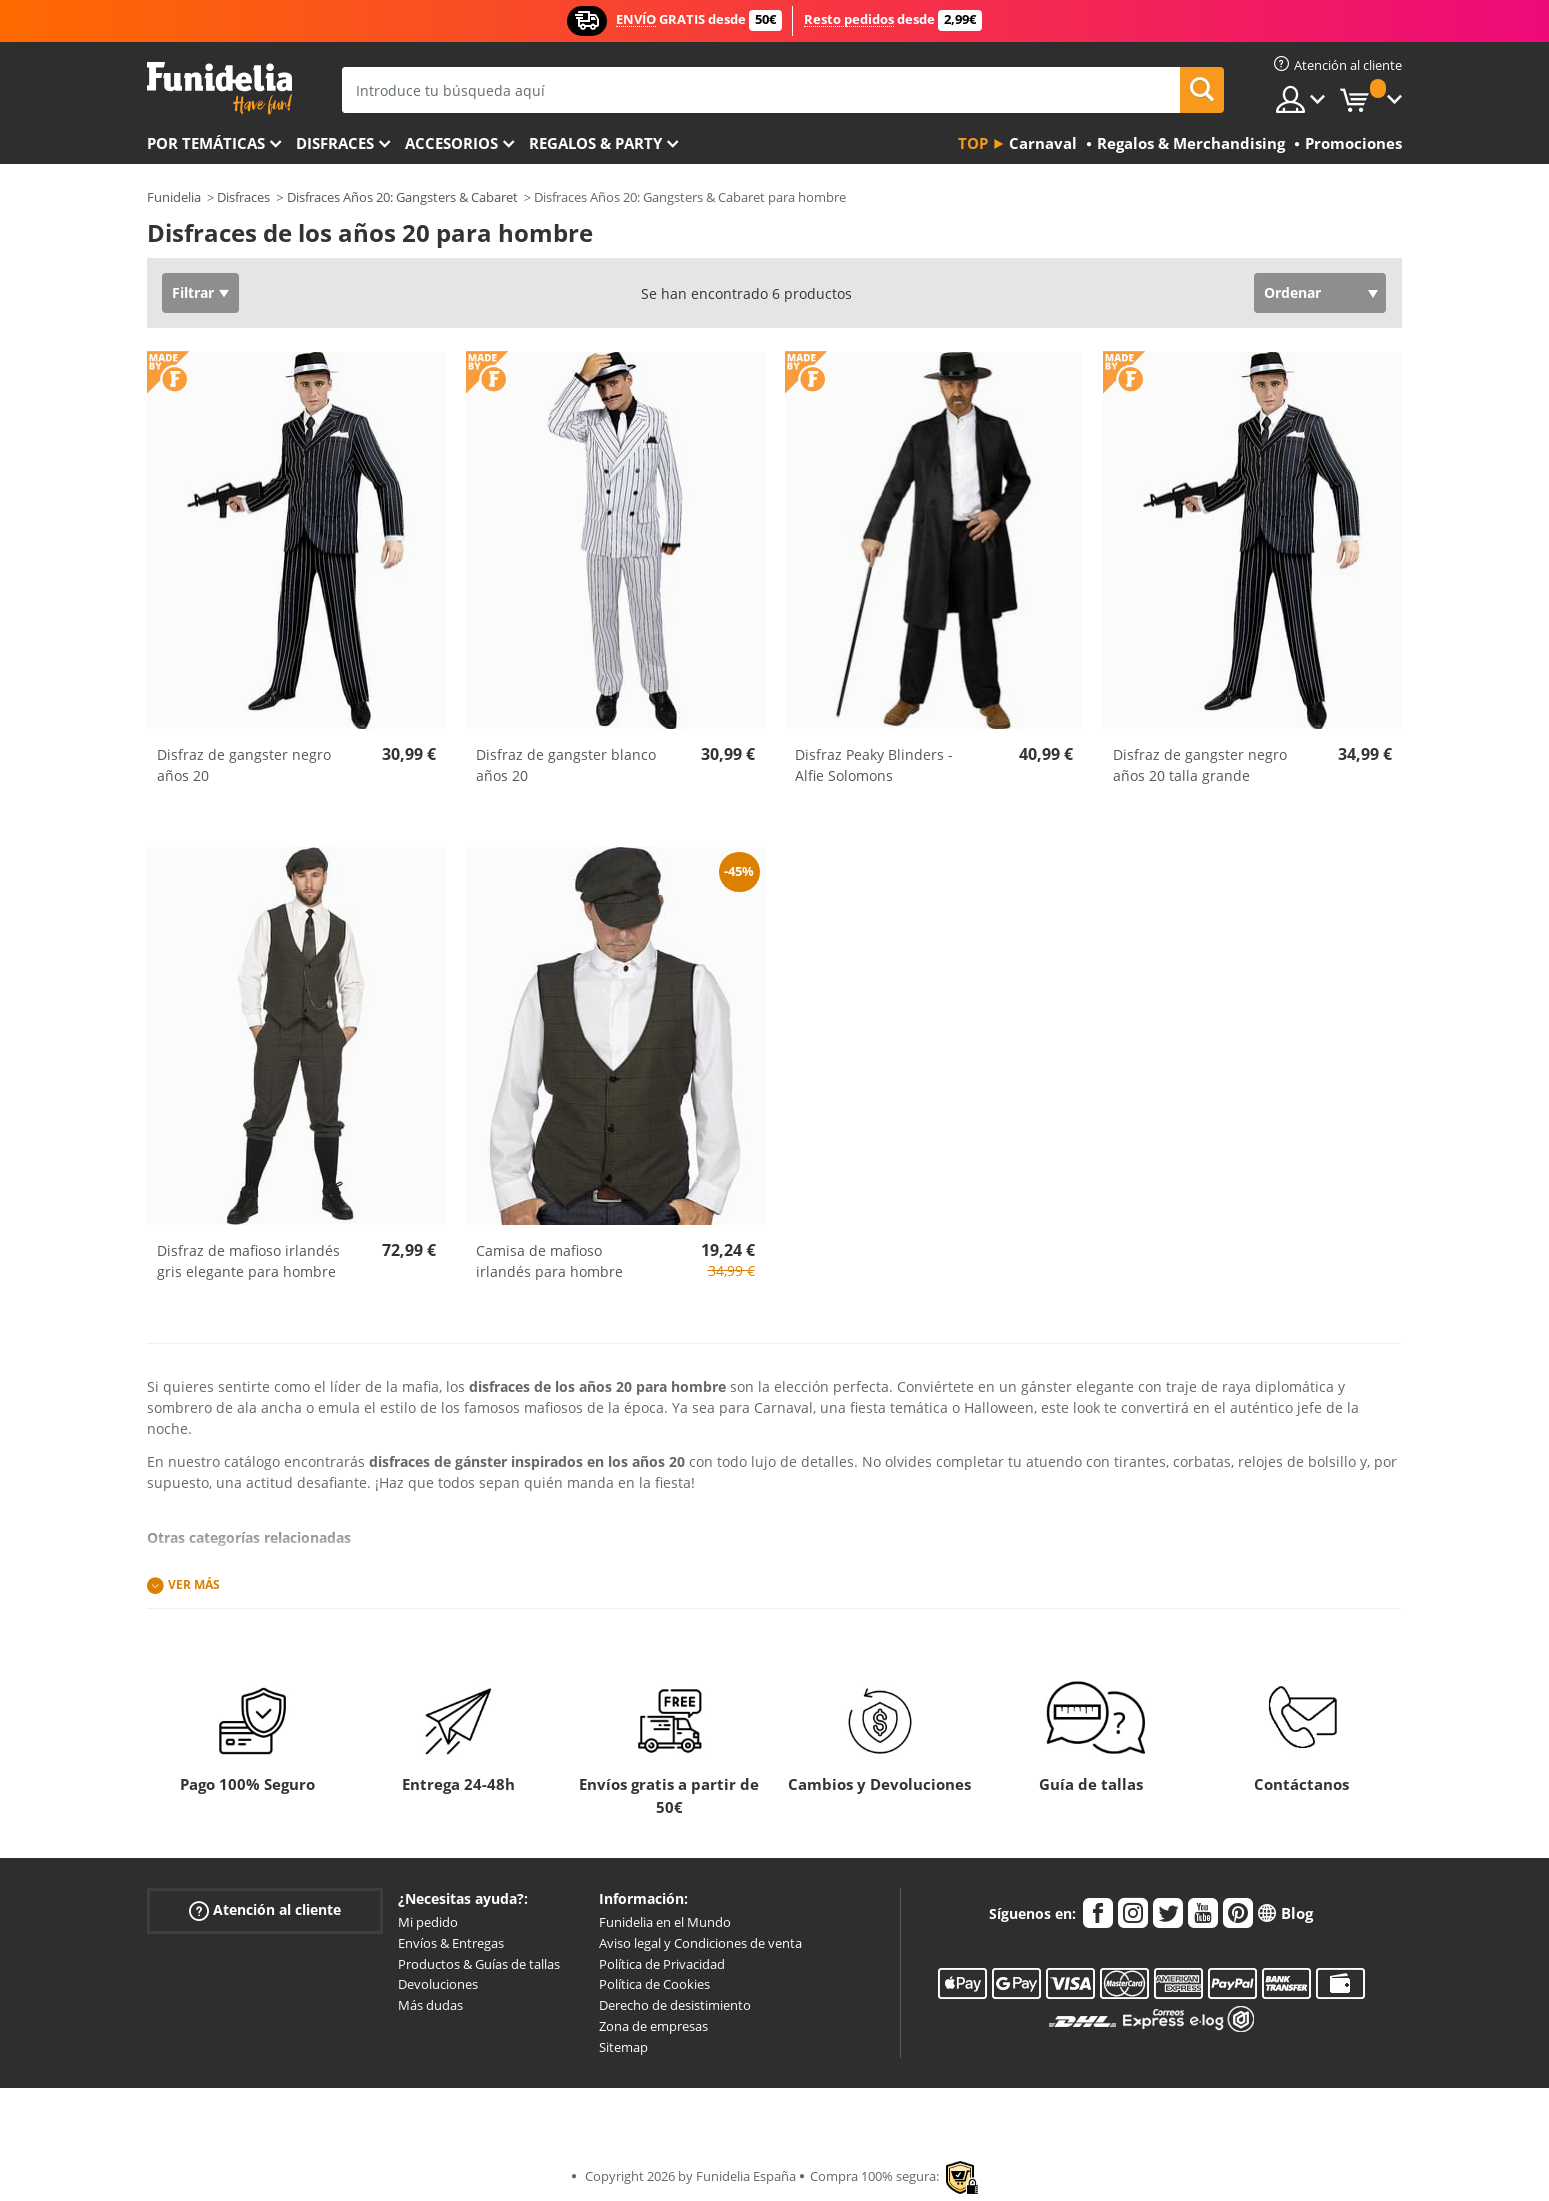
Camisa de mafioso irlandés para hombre (549, 1261)
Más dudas (430, 2005)
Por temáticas (206, 143)
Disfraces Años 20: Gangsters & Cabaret (402, 197)
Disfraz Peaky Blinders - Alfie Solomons (874, 765)
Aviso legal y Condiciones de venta (700, 1943)
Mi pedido (428, 1922)
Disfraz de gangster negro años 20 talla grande (1200, 765)
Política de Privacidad (662, 1964)
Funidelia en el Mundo (665, 1922)
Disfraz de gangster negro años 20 (244, 765)
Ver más (194, 1584)
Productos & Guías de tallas (479, 1964)
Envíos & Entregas (451, 1943)
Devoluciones (438, 1984)
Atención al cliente (265, 1910)
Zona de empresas (653, 2026)
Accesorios (451, 143)
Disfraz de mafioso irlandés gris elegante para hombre (248, 1261)
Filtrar (193, 292)
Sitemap (623, 2047)
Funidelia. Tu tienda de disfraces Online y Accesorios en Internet (219, 88)
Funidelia (174, 197)
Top (973, 143)
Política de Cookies (654, 1984)
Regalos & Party (595, 143)
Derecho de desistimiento (675, 2005)
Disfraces (335, 143)
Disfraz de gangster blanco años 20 (566, 765)
